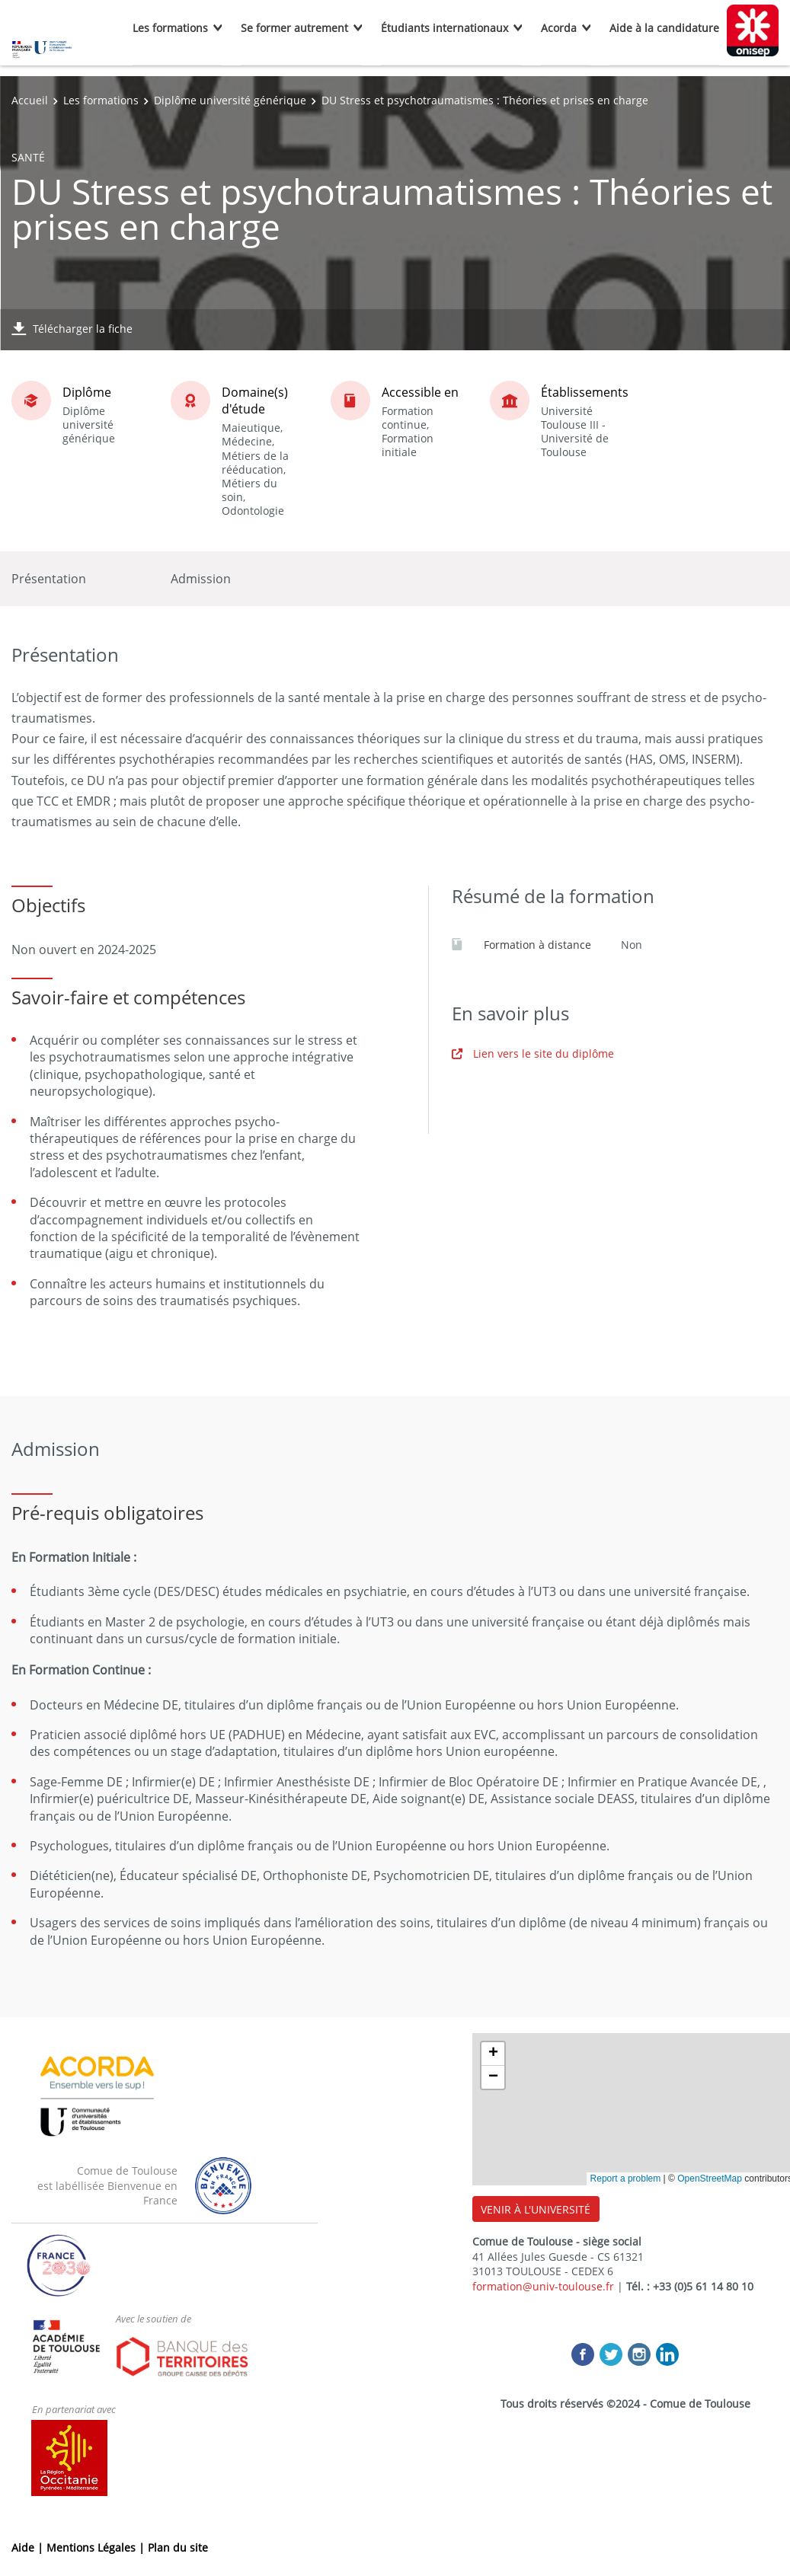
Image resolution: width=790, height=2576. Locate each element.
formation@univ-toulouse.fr (543, 2286)
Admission (201, 578)
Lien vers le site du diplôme (533, 1053)
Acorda (559, 28)
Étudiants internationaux (444, 28)
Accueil (29, 100)
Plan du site (178, 2547)
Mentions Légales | (97, 2547)
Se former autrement (294, 28)
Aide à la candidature (664, 28)
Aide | (28, 2547)
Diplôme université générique (230, 100)
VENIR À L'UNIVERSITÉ (535, 2209)
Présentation (48, 578)
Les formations (170, 28)
